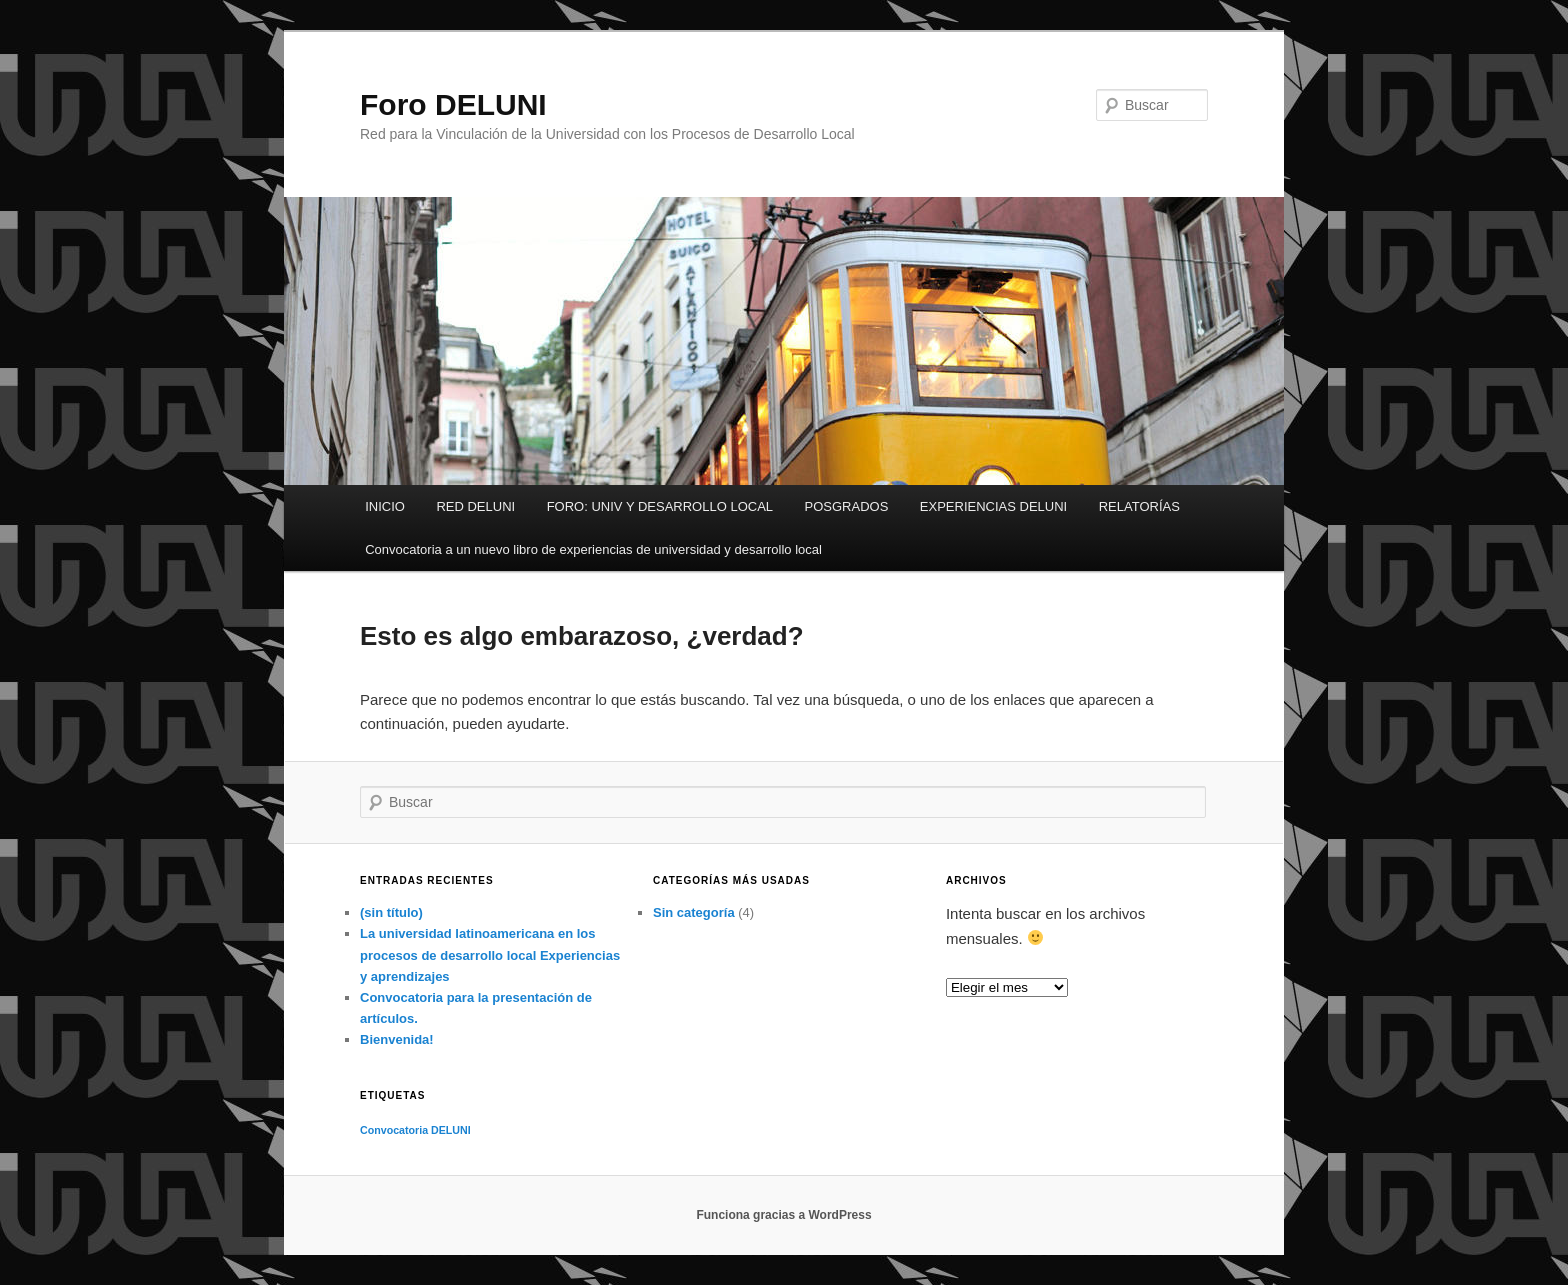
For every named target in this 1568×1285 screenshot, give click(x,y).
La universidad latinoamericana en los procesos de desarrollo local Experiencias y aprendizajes (490, 954)
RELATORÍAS (1139, 506)
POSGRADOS (847, 506)
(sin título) (391, 912)
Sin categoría (694, 912)
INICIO (385, 506)
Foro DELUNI (453, 104)
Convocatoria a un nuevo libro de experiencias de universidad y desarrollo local (593, 549)
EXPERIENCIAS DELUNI (993, 506)
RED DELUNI (475, 506)
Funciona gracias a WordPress (783, 1215)
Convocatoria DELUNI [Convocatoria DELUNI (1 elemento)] (415, 1130)
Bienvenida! (397, 1039)
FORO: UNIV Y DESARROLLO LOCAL (660, 506)
